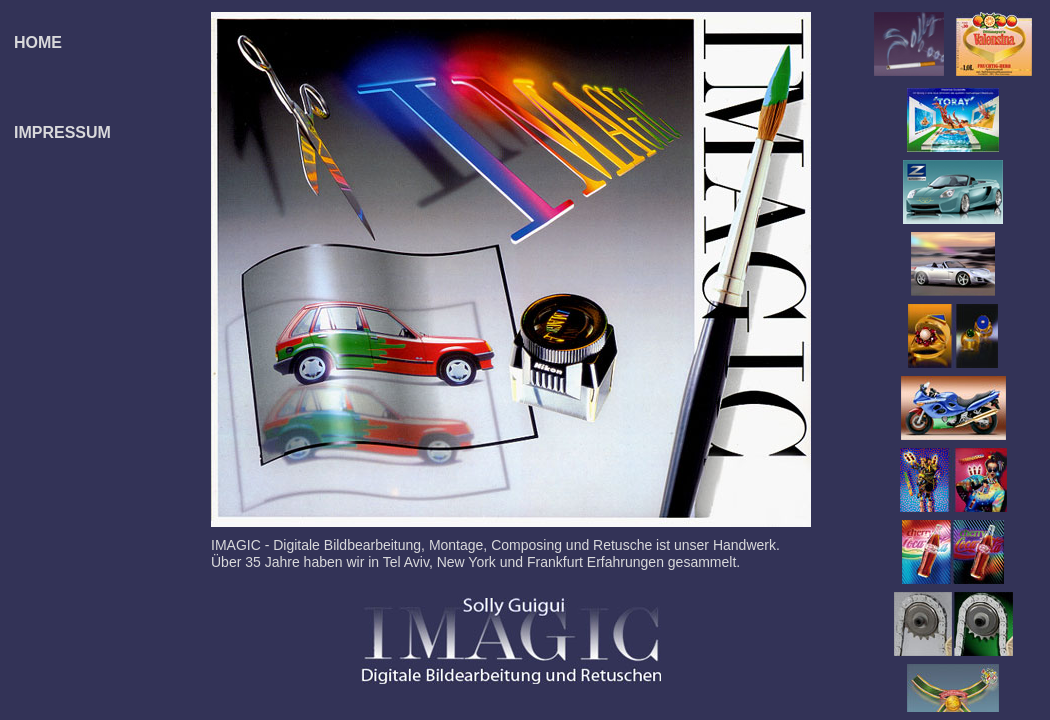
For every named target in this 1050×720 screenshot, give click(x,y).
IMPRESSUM (62, 132)
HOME (38, 42)
